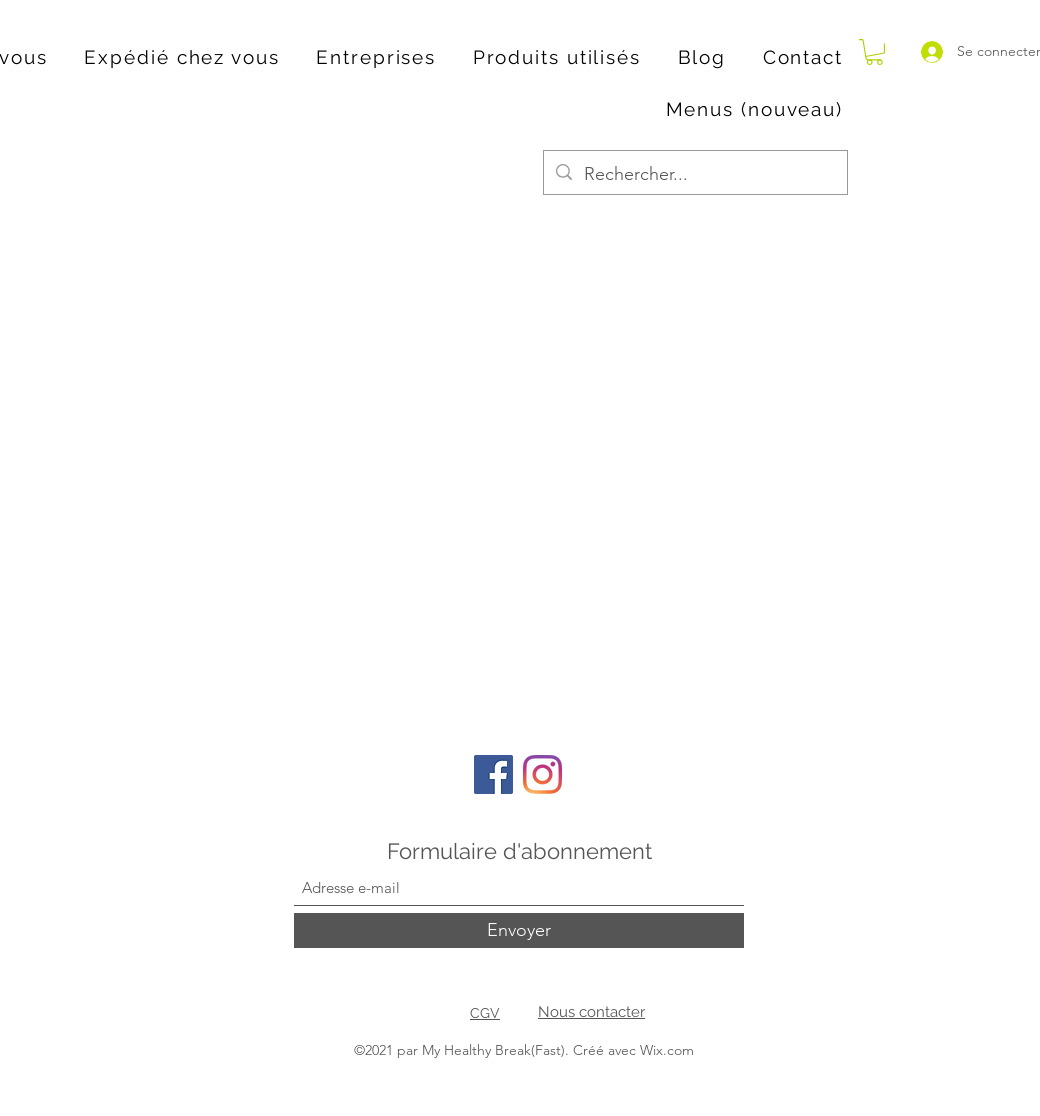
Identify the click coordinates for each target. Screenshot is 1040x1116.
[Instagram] (542, 774)
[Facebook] (493, 774)
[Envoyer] (519, 930)
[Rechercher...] (694, 175)
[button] (874, 52)
